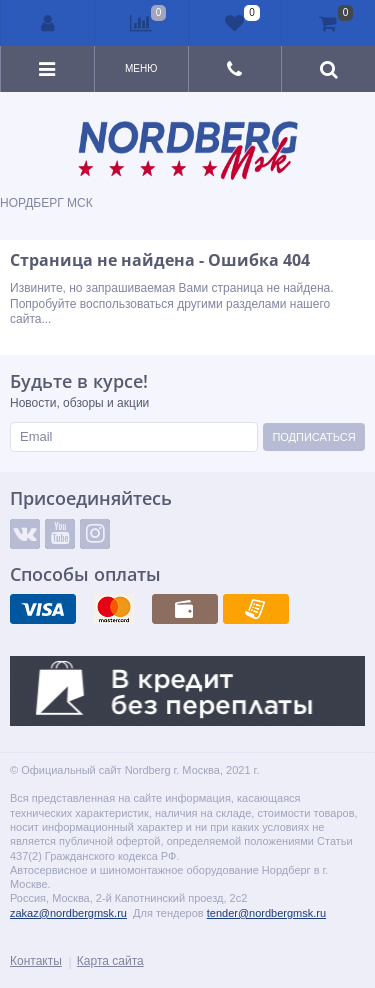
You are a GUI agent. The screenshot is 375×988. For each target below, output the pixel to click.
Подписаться (313, 437)
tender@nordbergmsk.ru (266, 913)
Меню (141, 68)
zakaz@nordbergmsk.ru (68, 913)
